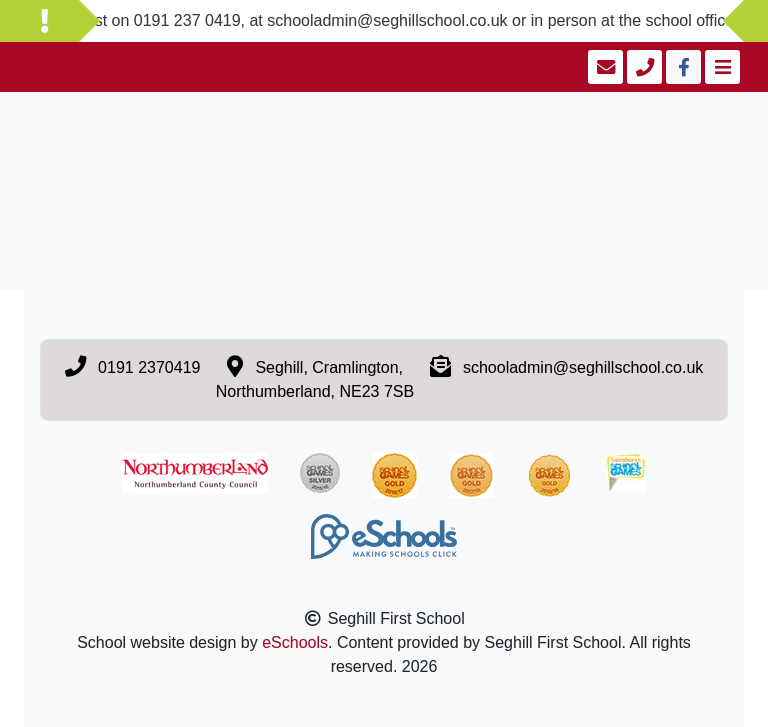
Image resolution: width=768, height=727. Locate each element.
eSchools (295, 642)
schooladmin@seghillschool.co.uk (583, 367)
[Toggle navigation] (720, 67)
